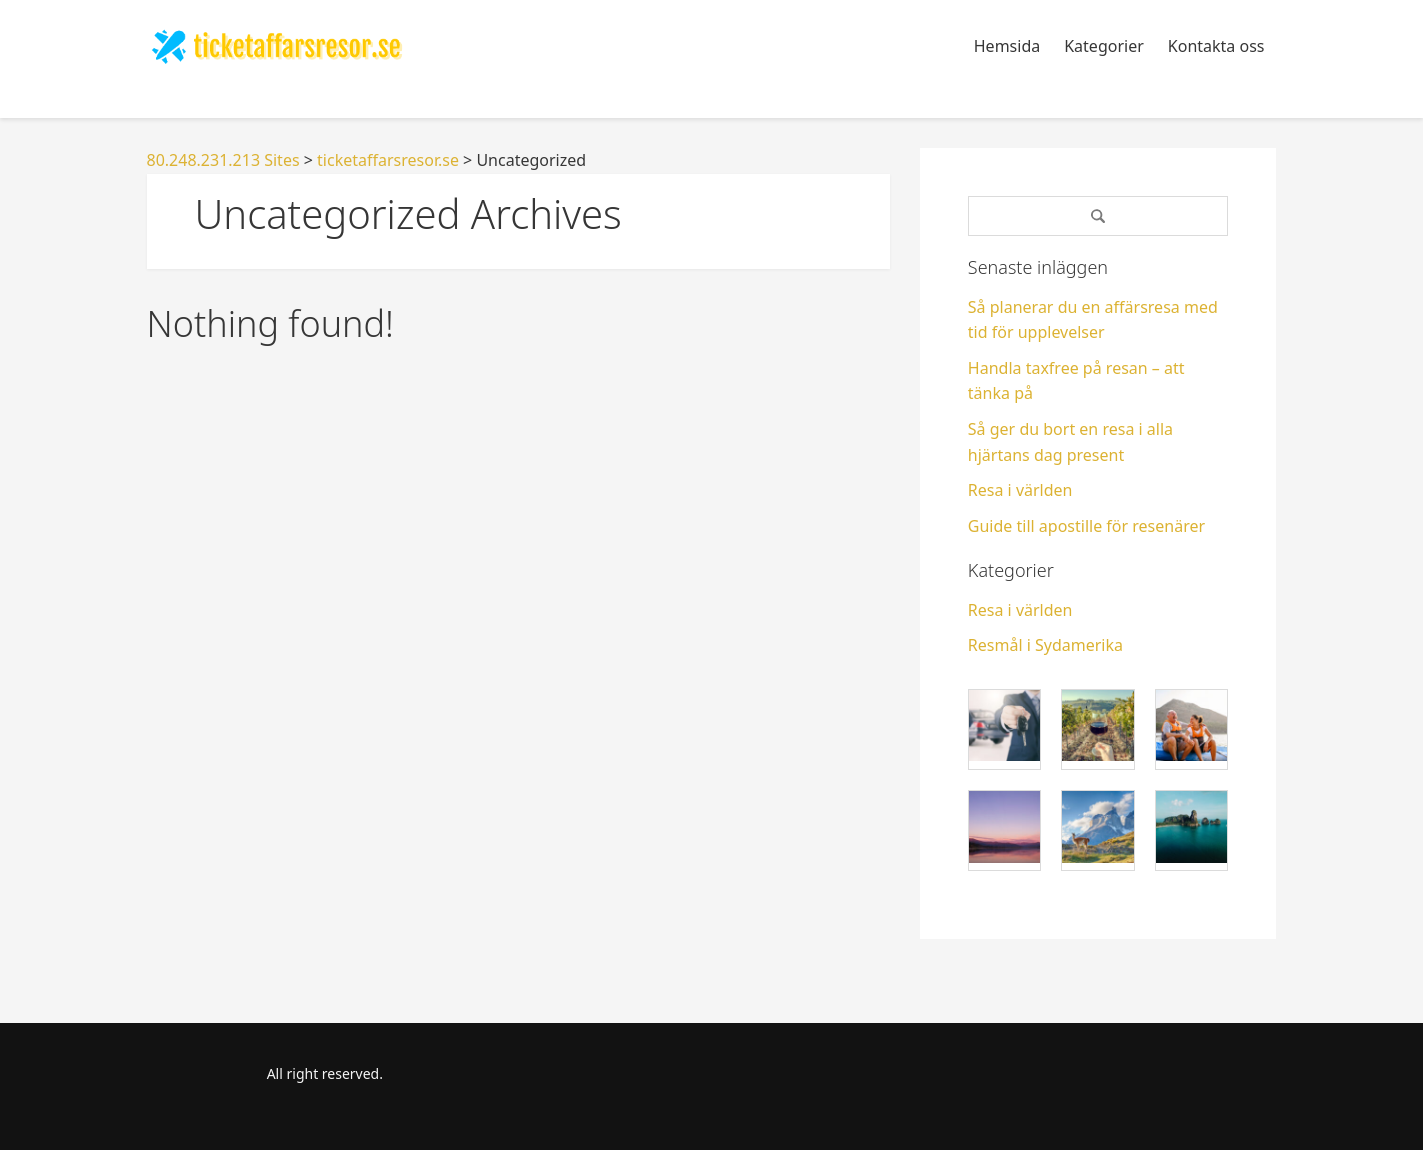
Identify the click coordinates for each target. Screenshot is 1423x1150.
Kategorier (1104, 46)
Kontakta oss (1216, 46)
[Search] (1098, 216)
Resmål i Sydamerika (1045, 645)
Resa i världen (1020, 490)
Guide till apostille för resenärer (1086, 526)
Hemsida (1007, 46)
